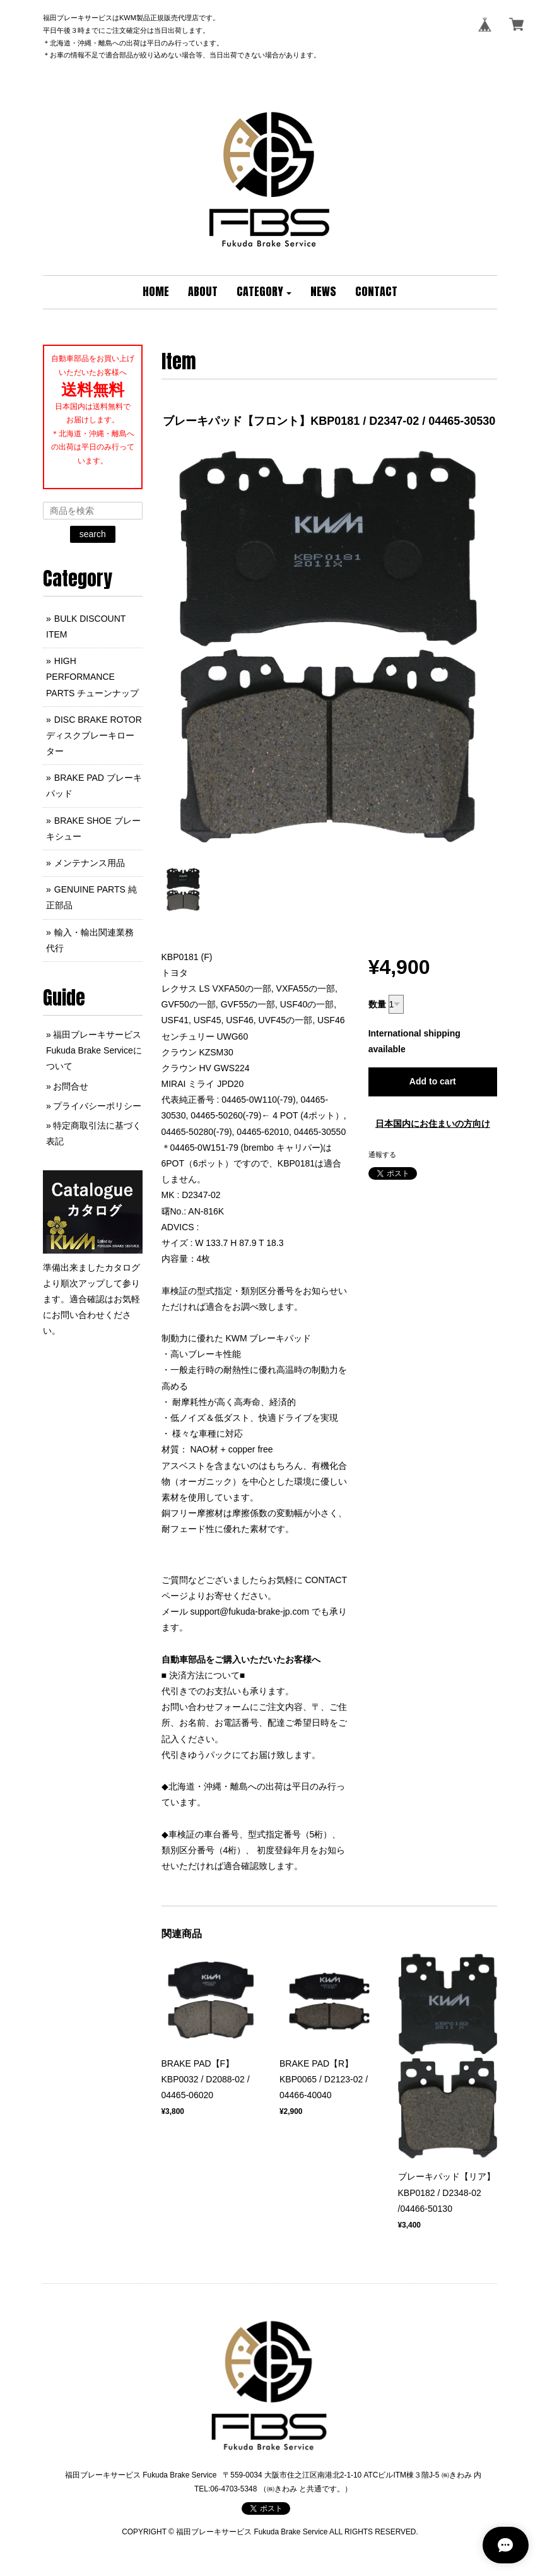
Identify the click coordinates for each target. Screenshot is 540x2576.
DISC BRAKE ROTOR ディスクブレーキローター (94, 735)
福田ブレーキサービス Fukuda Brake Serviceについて (94, 1050)
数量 (377, 1004)
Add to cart (432, 1081)
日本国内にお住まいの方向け (432, 1124)
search (92, 534)
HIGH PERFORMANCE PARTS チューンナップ (92, 676)
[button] (264, 292)
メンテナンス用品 (89, 863)
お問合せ (70, 1086)
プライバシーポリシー (97, 1106)
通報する (382, 1154)
